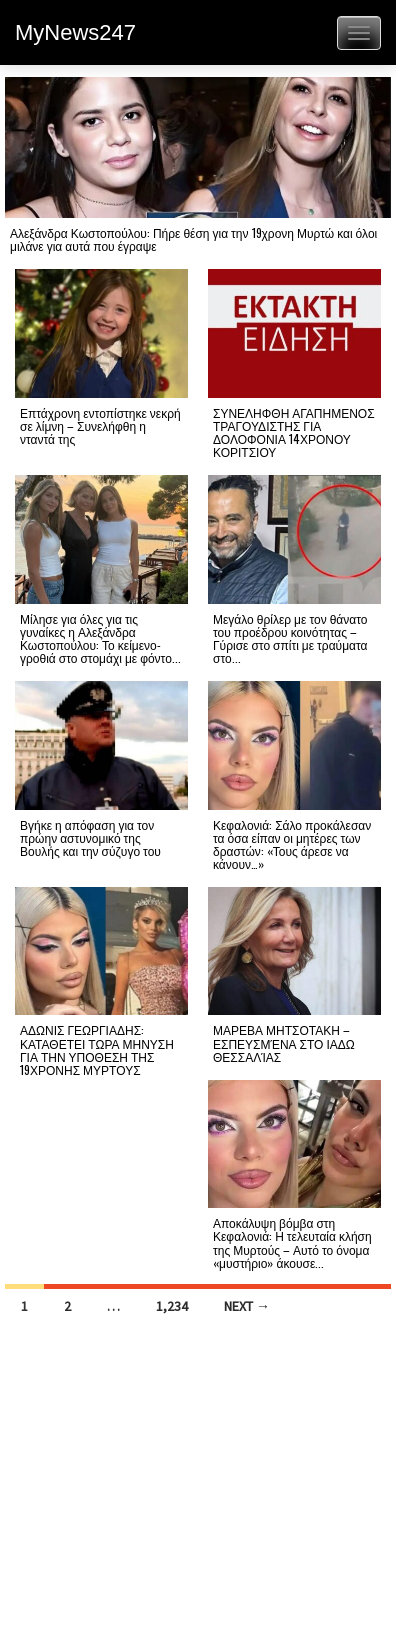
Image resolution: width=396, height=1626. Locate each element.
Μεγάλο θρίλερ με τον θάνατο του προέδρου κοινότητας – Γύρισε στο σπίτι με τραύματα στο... (290, 638)
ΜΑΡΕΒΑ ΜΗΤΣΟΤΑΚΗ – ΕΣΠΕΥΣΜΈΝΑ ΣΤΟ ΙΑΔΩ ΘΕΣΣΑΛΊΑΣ (284, 1042)
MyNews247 (75, 32)
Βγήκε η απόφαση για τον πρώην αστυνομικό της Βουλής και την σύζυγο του (90, 837)
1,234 (172, 1306)
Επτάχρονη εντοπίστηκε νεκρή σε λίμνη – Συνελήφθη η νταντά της (100, 425)
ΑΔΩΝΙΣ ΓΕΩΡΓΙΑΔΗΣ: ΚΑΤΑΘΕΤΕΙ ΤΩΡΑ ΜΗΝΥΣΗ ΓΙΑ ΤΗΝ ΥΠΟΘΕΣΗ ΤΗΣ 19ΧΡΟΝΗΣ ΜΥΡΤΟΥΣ (97, 1049)
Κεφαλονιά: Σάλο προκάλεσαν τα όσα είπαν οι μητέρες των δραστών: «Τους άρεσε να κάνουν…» (292, 844)
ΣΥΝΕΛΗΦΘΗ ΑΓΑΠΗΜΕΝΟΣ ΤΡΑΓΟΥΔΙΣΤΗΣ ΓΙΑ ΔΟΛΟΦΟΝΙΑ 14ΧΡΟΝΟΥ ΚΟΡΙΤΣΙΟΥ (294, 432)
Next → (247, 1306)
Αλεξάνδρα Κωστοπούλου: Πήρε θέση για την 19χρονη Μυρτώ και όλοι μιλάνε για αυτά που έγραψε (193, 239)
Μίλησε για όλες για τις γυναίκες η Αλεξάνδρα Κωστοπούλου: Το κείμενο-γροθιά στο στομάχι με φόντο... (100, 638)
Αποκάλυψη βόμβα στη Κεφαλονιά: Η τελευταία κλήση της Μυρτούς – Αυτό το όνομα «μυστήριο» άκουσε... (292, 1242)
